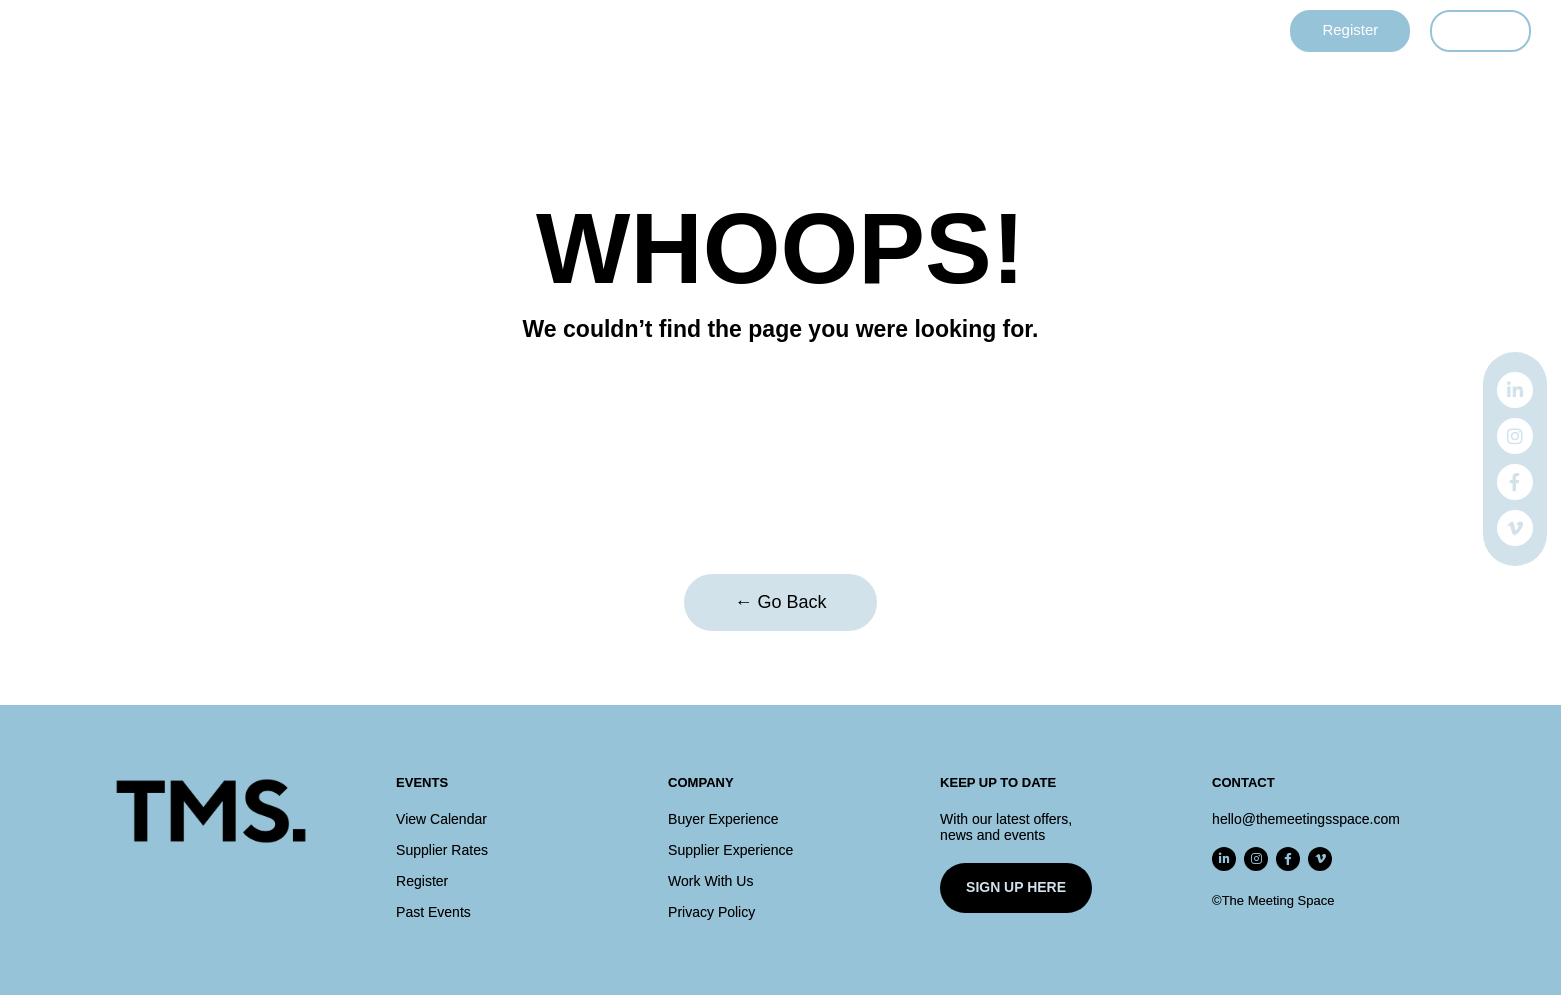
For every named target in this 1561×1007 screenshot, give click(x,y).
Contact (1072, 31)
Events (497, 31)
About (982, 31)
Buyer (581, 31)
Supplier (672, 31)
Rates (902, 31)
